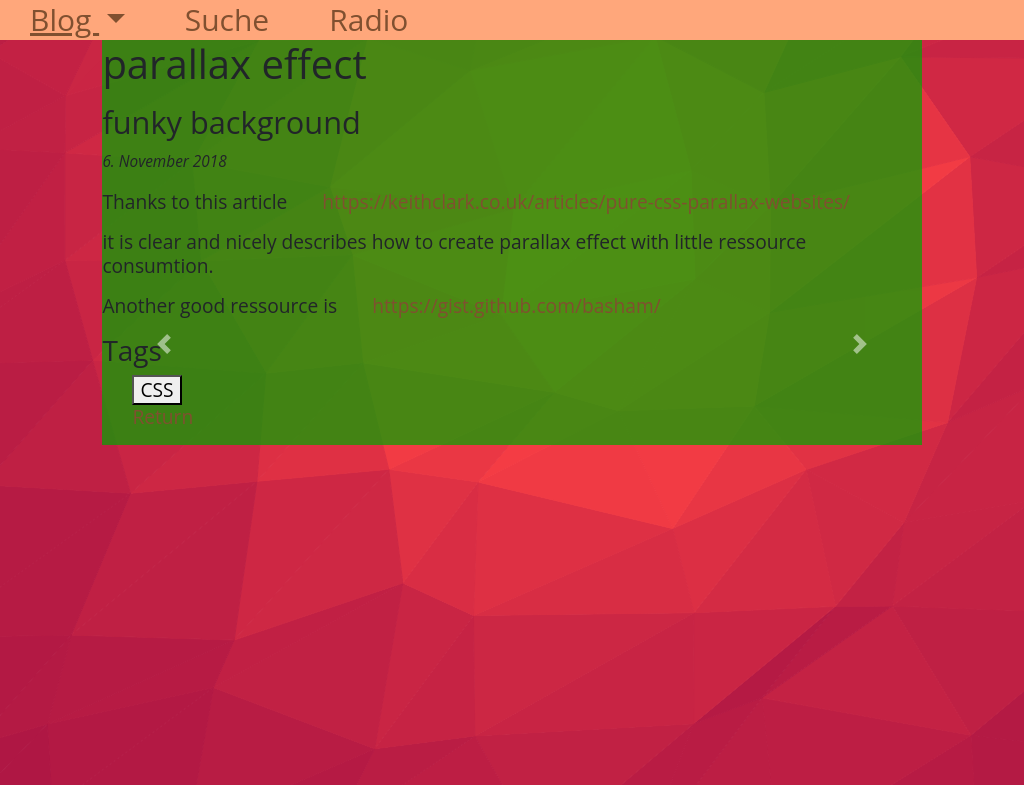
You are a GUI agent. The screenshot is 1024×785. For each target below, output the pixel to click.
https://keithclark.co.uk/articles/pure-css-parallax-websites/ (586, 201)
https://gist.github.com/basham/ (516, 305)
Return (162, 416)
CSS (156, 389)
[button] (163, 344)
